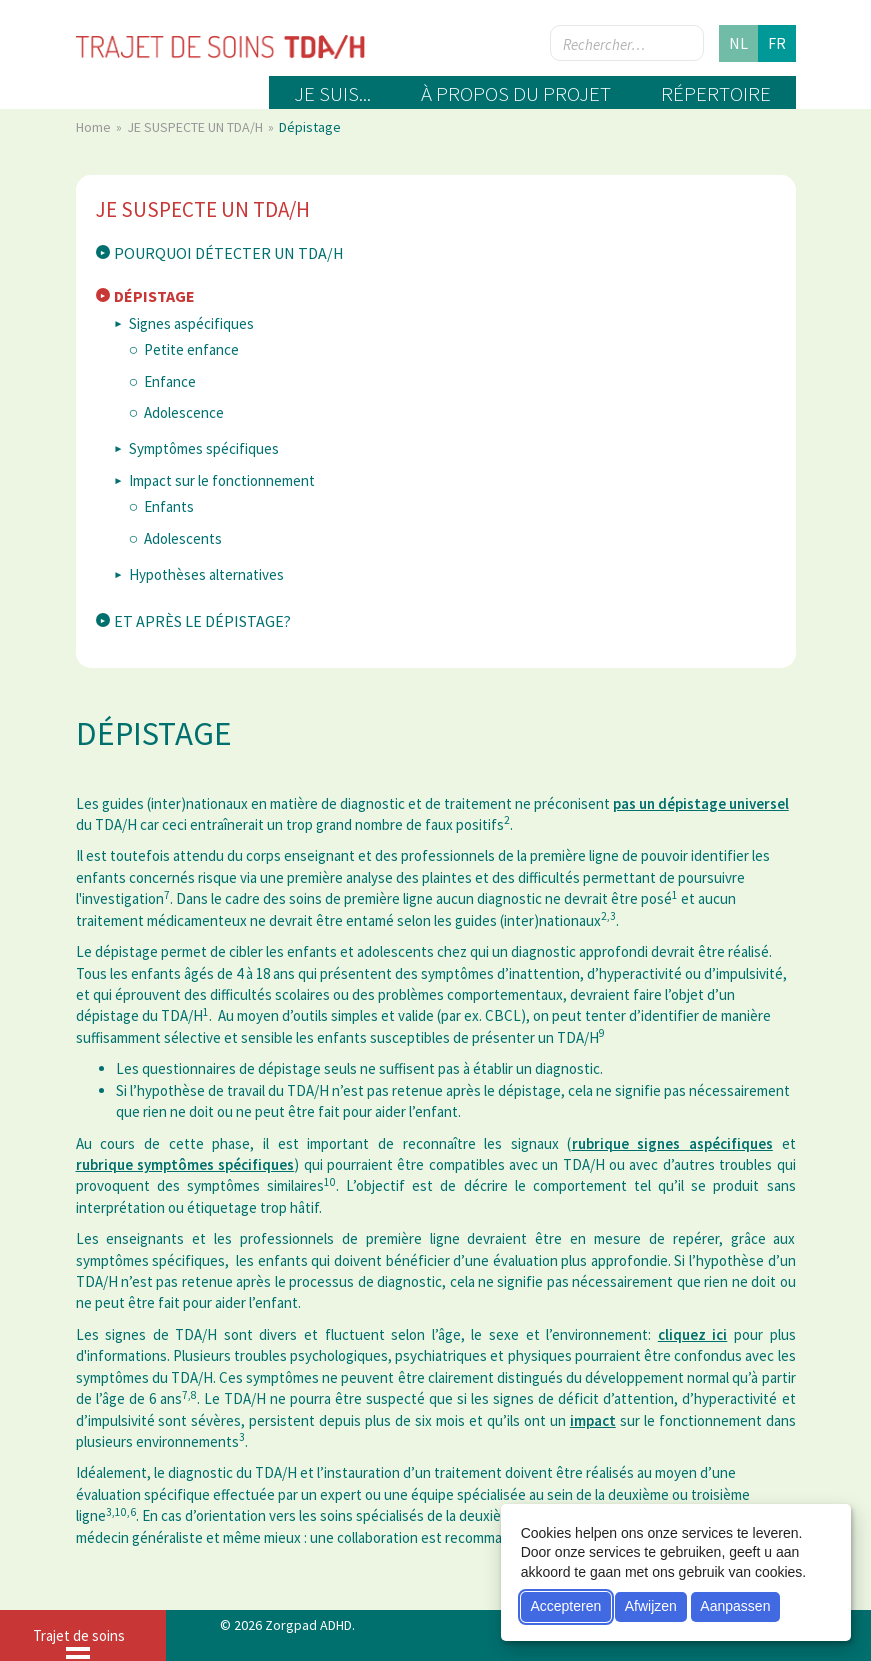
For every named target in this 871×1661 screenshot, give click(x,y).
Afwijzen (651, 1606)
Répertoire (716, 93)
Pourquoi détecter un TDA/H (229, 253)
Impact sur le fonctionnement (222, 480)
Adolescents (183, 538)
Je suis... (332, 93)
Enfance (170, 381)
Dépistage (154, 296)
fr (777, 43)
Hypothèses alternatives (206, 574)
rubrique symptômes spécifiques (185, 1164)
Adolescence (184, 412)
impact (593, 1420)
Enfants (169, 506)
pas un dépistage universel (701, 803)
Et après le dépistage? (202, 621)
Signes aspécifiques (191, 323)
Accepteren (565, 1606)
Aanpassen (735, 1606)
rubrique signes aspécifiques (672, 1143)
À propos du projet (516, 93)
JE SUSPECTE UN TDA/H (196, 127)
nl (738, 43)
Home (95, 127)
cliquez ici (693, 1334)
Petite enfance (191, 349)
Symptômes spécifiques (204, 448)
